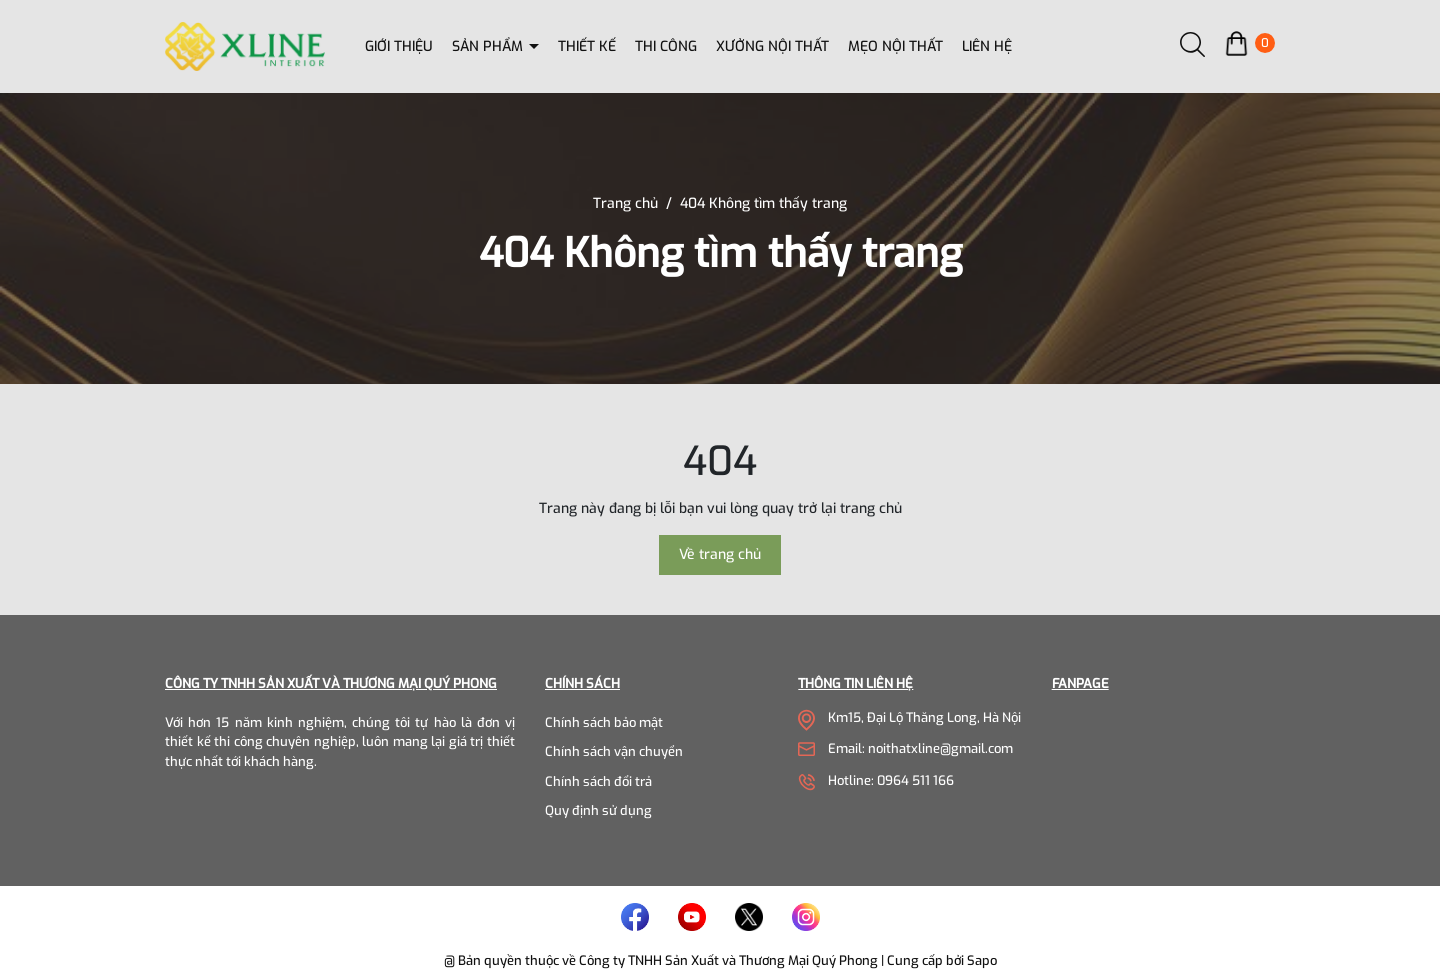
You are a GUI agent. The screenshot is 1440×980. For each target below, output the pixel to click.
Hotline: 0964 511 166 (891, 780)
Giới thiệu (399, 46)
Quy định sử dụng (598, 810)
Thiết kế (587, 46)
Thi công (666, 46)
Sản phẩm (489, 46)
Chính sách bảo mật (604, 722)
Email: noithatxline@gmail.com (920, 748)
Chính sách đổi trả (598, 781)
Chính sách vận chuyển (614, 751)
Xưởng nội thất (772, 46)
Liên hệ (987, 46)
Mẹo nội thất (895, 46)
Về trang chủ (720, 554)
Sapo (982, 960)
